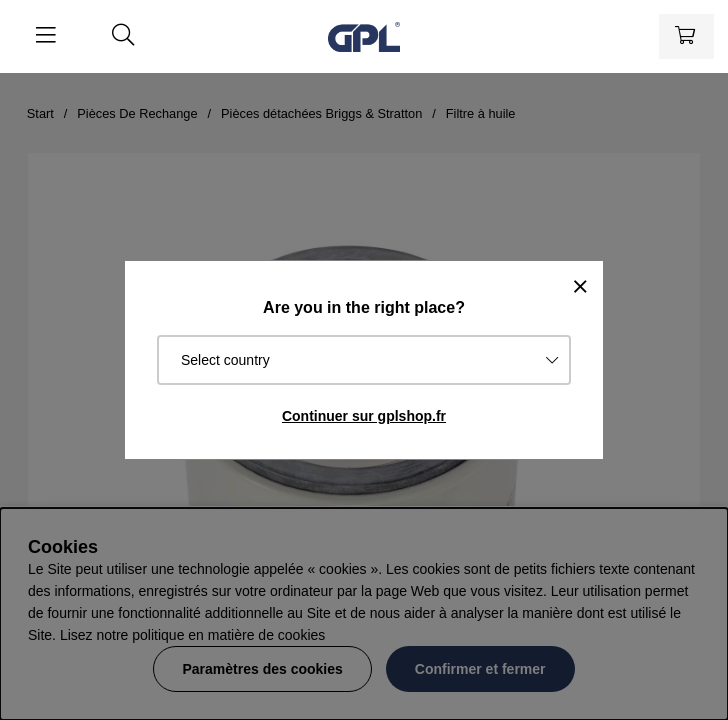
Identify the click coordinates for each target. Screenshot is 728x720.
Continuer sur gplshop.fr (364, 416)
